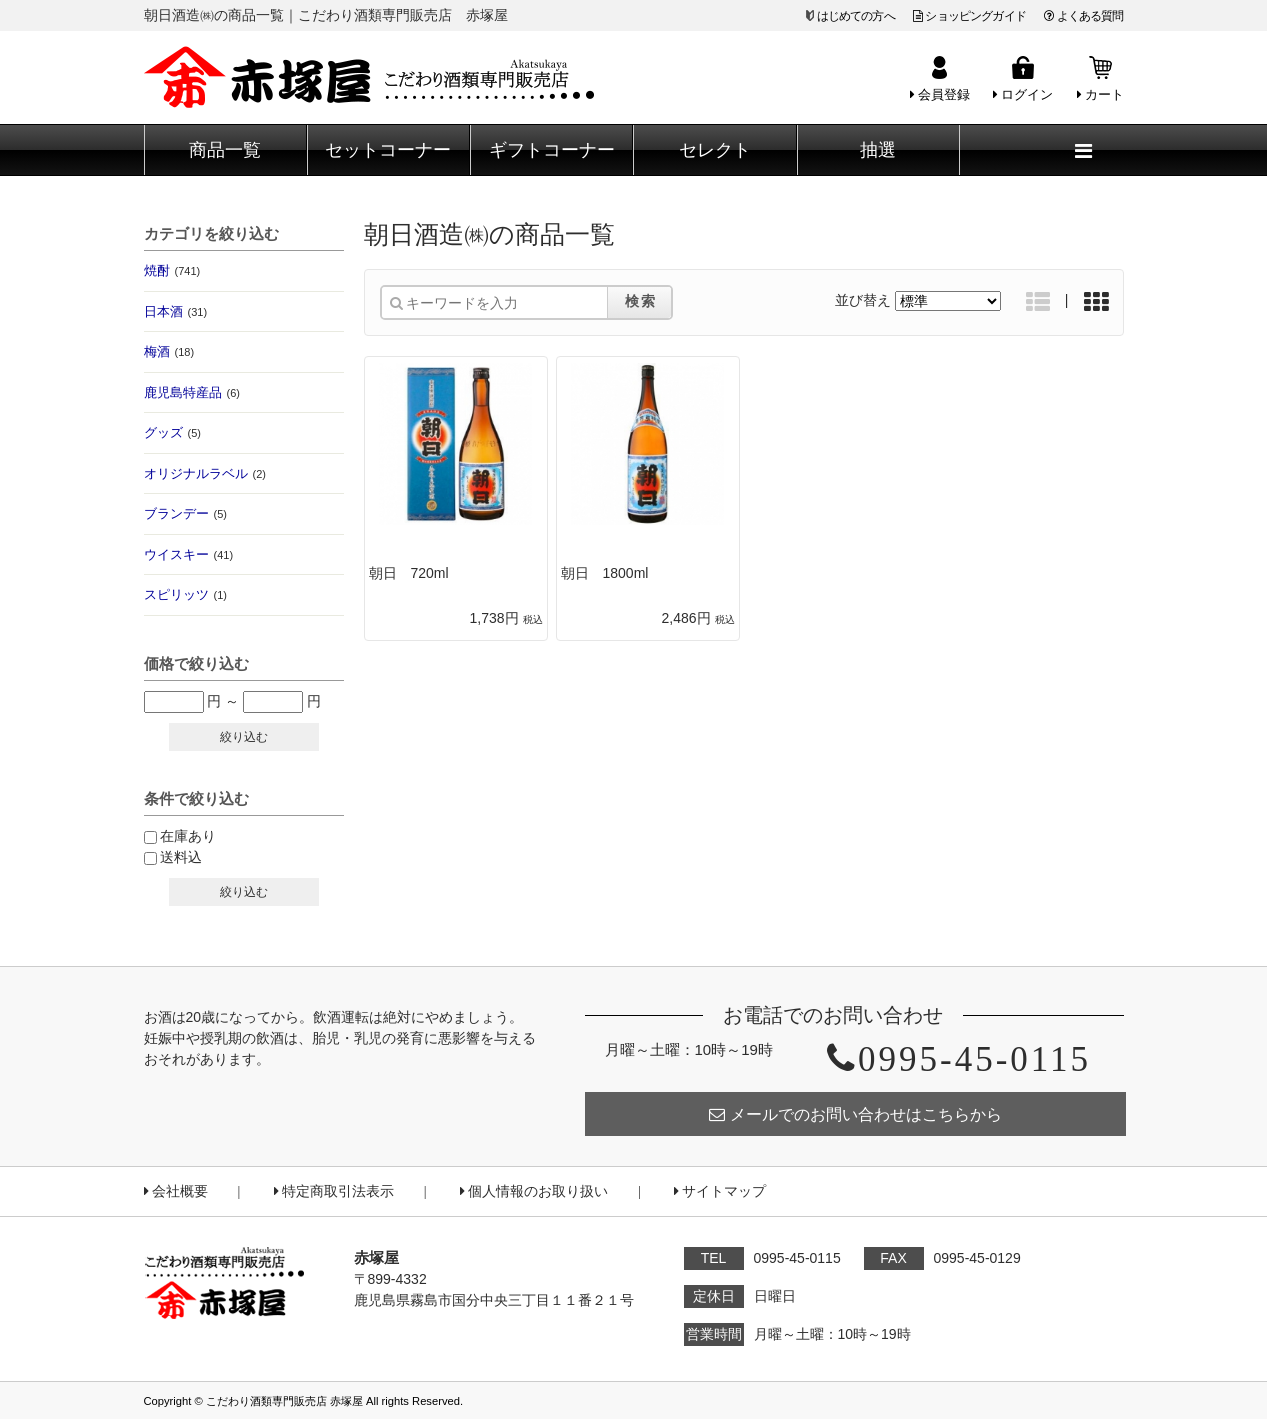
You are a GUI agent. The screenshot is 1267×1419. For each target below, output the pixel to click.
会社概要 (176, 1191)
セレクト (715, 150)
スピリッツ (185, 594)
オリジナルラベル (205, 473)
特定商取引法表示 (334, 1191)
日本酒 (176, 311)
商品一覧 (225, 150)
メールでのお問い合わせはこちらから (855, 1114)
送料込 (181, 857)
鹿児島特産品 (192, 392)
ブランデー (185, 513)
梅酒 (169, 351)
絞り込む (244, 737)
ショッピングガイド (969, 16)
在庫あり (188, 836)
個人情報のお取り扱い (534, 1191)
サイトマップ (720, 1191)
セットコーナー (388, 150)
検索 (641, 301)
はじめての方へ (856, 16)
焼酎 (172, 270)
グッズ (172, 432)
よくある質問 (1083, 16)
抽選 (878, 150)
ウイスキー (189, 554)
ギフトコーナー (552, 150)
